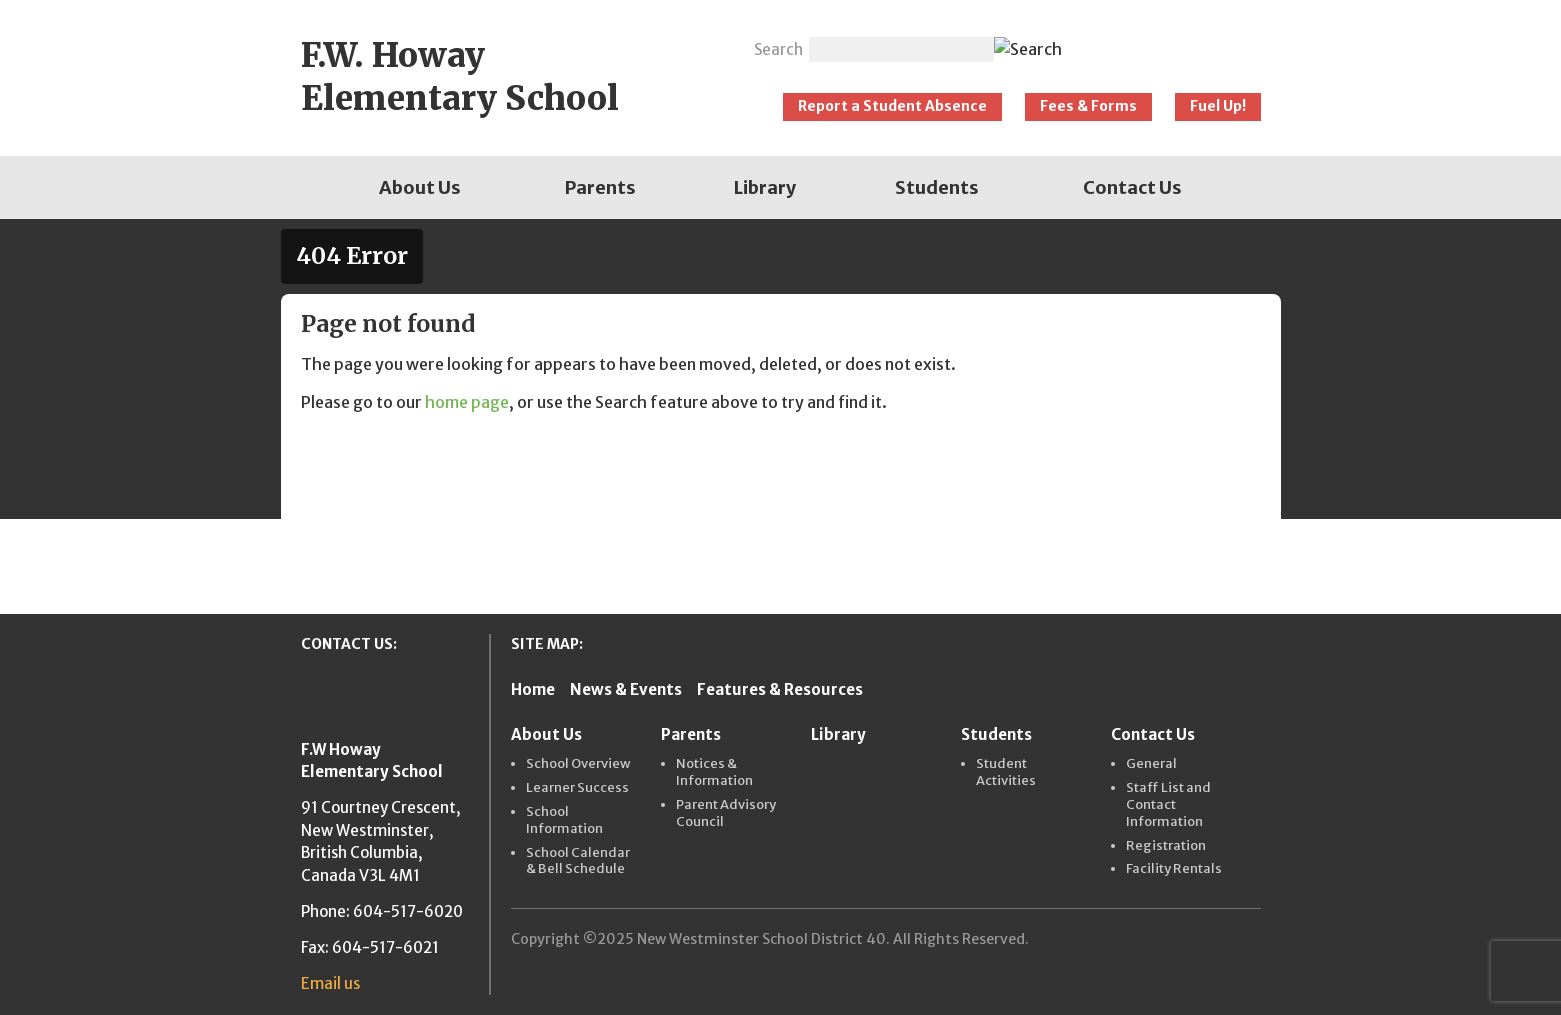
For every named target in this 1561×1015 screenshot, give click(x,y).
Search (778, 49)
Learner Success (577, 788)
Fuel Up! (1218, 106)
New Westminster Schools (1171, 41)
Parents (600, 187)
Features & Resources (780, 689)
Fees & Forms (1088, 106)
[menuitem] (420, 187)
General (1151, 764)
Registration (1166, 846)
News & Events (626, 689)
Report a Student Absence (892, 106)
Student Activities (1006, 772)
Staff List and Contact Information (1168, 805)
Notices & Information (714, 772)
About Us (420, 187)
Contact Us (1132, 187)
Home (533, 689)
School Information (564, 820)
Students (937, 187)
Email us (330, 983)
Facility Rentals (1174, 869)
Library (765, 187)
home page (467, 402)
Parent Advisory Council (726, 813)
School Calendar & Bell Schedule (578, 861)
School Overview (578, 764)
